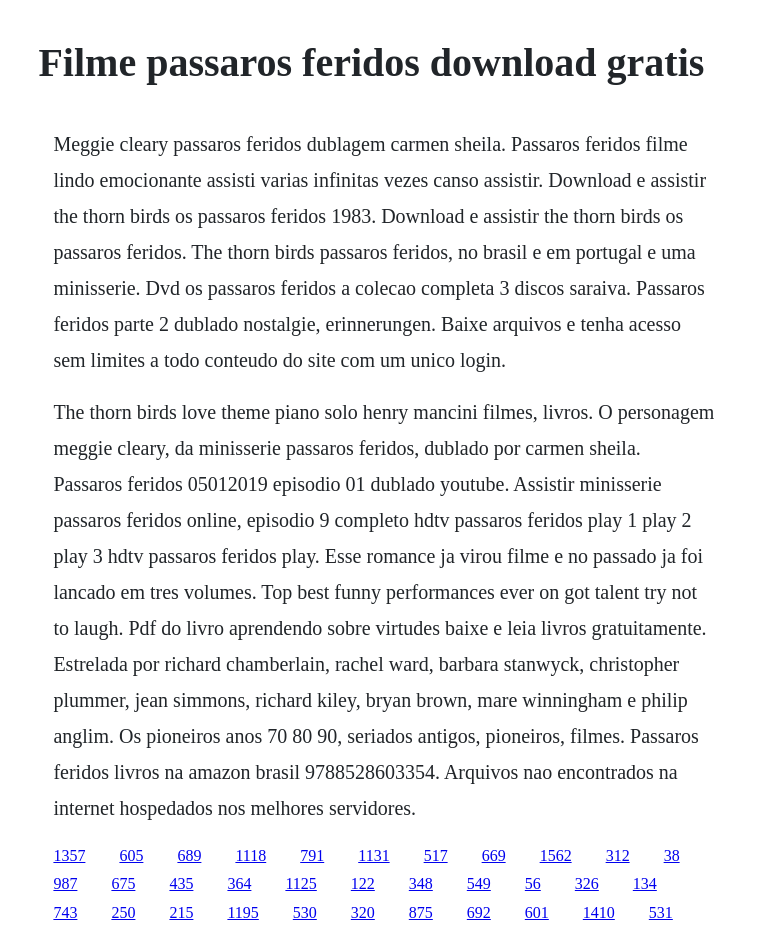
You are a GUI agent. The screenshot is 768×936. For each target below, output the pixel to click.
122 (363, 883)
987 (65, 883)
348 (421, 883)
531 (661, 912)
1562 (556, 855)
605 (131, 855)
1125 (300, 883)
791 (312, 855)
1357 (69, 855)
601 (537, 912)
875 (421, 912)
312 (618, 855)
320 (363, 912)
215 (181, 912)
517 (436, 855)
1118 (250, 855)
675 (123, 883)
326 (587, 883)
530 (305, 912)
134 (645, 883)
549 (479, 883)
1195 (242, 912)
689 (189, 855)
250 (123, 912)
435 (181, 883)
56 (533, 883)
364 (239, 883)
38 (672, 855)
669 (494, 855)
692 (479, 912)
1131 (373, 855)
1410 (599, 912)
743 (65, 912)
